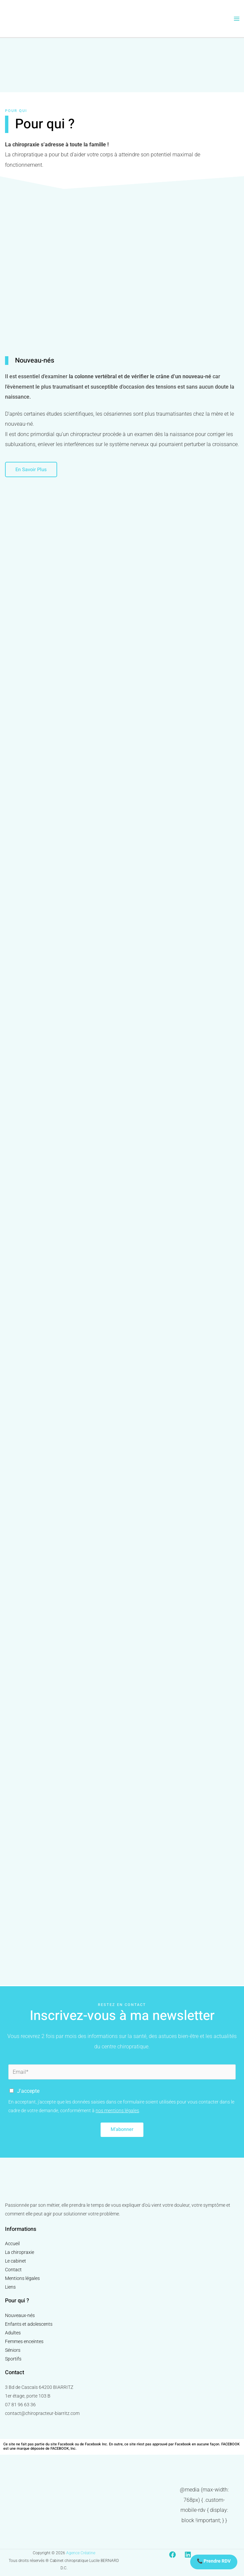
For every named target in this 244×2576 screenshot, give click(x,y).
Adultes (13, 2332)
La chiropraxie (19, 2252)
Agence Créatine (80, 2553)
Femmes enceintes (24, 2341)
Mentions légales (22, 2278)
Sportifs (13, 2358)
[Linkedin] (188, 2554)
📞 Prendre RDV (214, 2561)
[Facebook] (172, 2554)
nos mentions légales (117, 2111)
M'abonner (122, 2129)
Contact (13, 2270)
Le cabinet (15, 2261)
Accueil (12, 2244)
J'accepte (28, 2091)
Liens (10, 2287)
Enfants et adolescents (28, 2324)
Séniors (12, 2350)
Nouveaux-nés (20, 2315)
